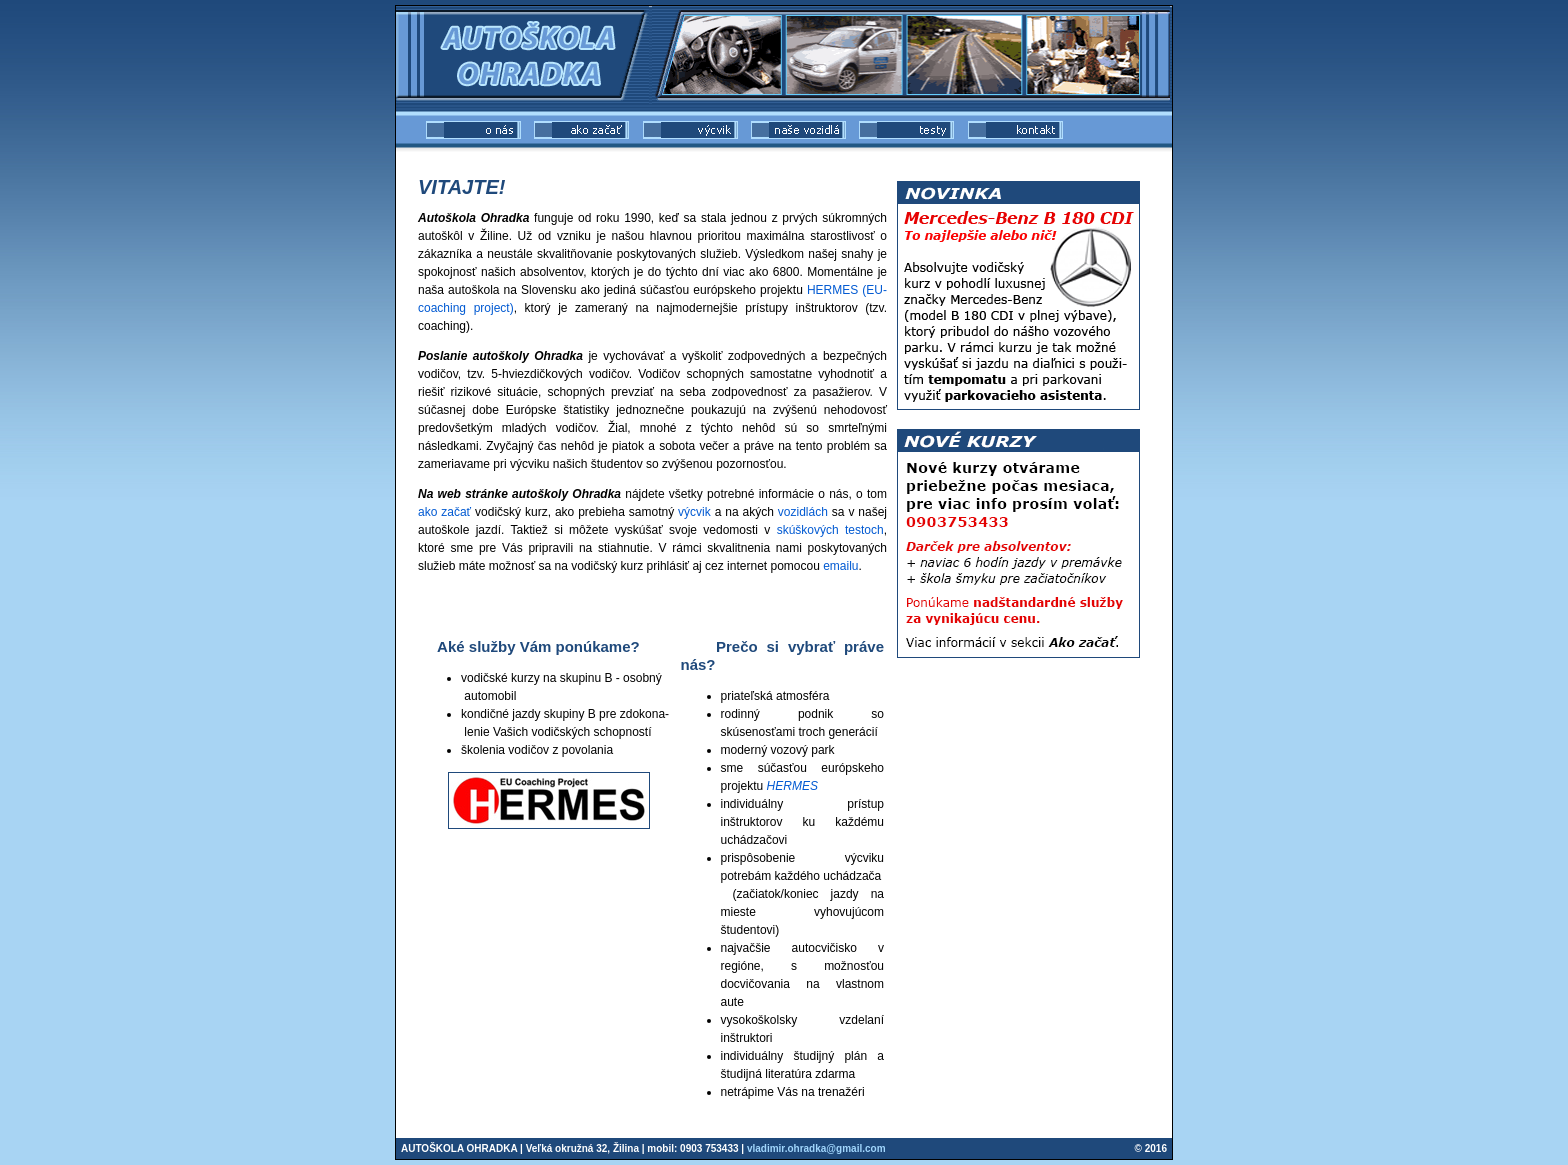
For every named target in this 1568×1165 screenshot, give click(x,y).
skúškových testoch (830, 530)
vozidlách (803, 512)
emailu (840, 566)
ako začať (444, 512)
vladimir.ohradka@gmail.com (816, 1148)
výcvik (694, 512)
